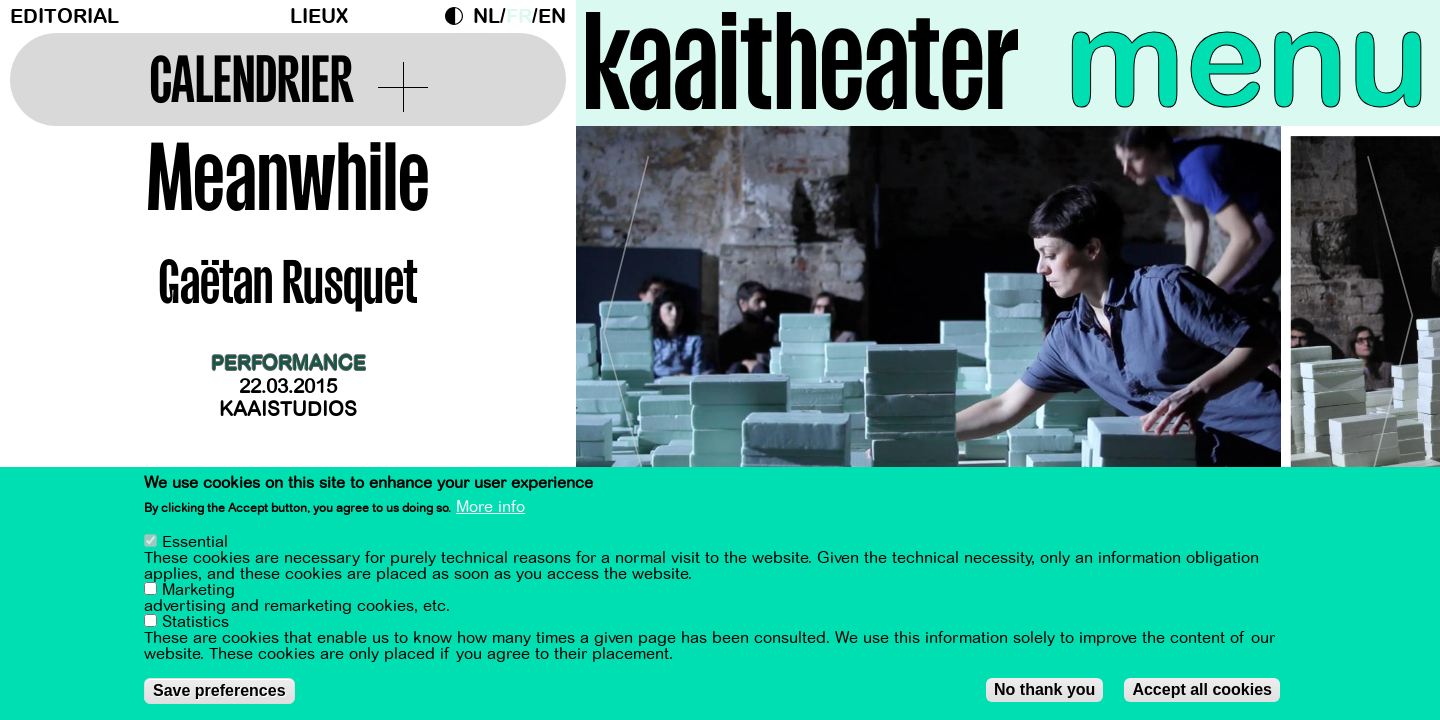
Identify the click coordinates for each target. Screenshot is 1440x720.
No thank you (1044, 689)
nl (486, 16)
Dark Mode (459, 16)
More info (490, 507)
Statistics (195, 622)
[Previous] (626, 324)
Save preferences (219, 690)
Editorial (64, 16)
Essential (195, 542)
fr (519, 16)
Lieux (319, 16)
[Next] (1390, 324)
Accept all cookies (1202, 689)
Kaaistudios (288, 409)
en (552, 16)
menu (1247, 60)
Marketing (198, 590)
